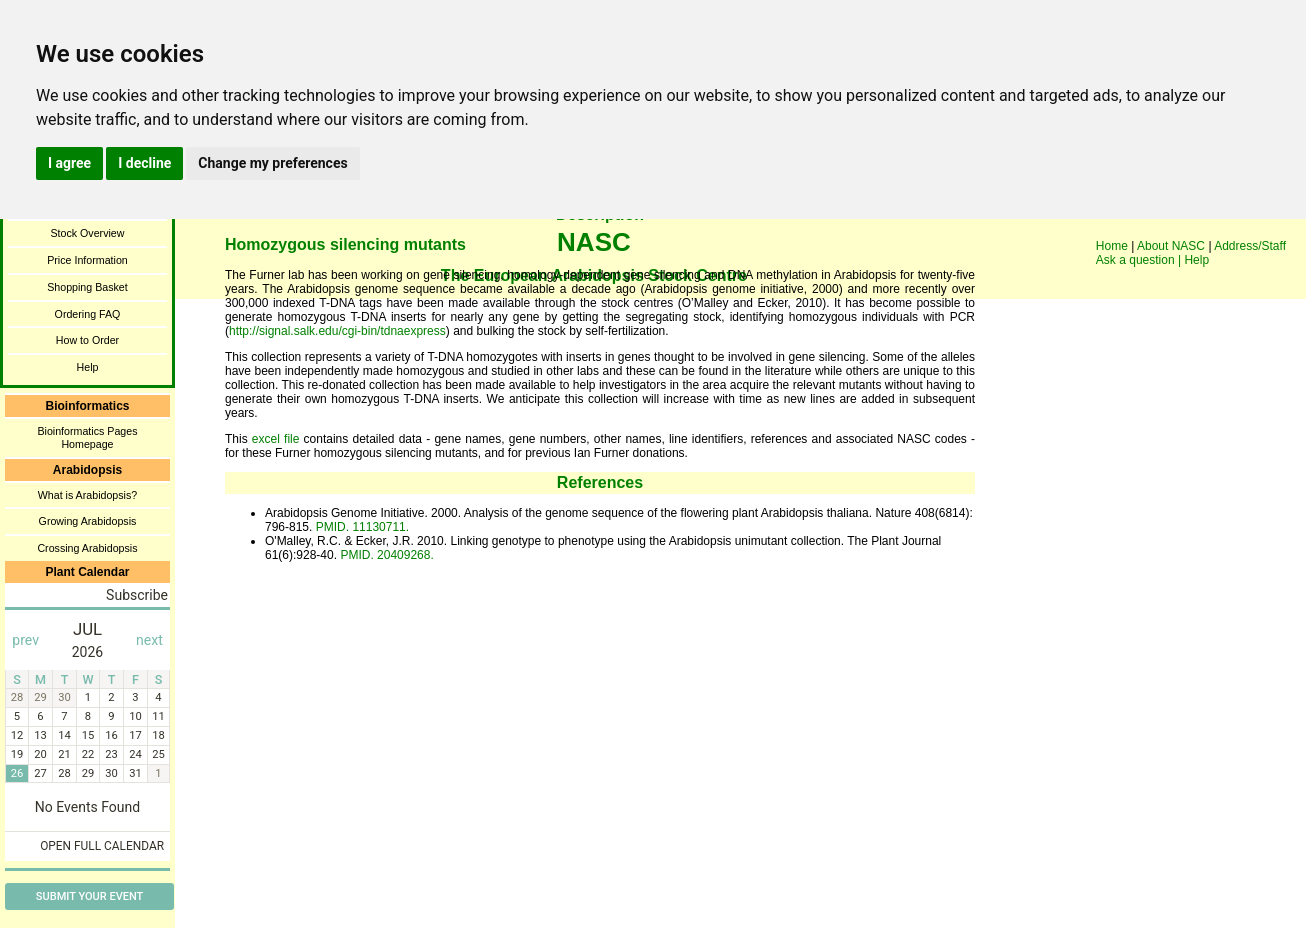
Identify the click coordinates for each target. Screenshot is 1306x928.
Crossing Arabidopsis (87, 548)
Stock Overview (87, 233)
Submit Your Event (89, 896)
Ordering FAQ (88, 314)
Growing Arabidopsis (88, 521)
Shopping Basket (87, 287)
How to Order (87, 340)
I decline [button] (144, 163)
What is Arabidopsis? (88, 495)
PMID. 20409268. (385, 555)
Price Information (87, 260)
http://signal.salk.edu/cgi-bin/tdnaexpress (337, 331)
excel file (276, 439)
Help (88, 367)
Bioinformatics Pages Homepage (87, 437)
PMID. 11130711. (360, 527)
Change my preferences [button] (272, 163)
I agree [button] (69, 163)
